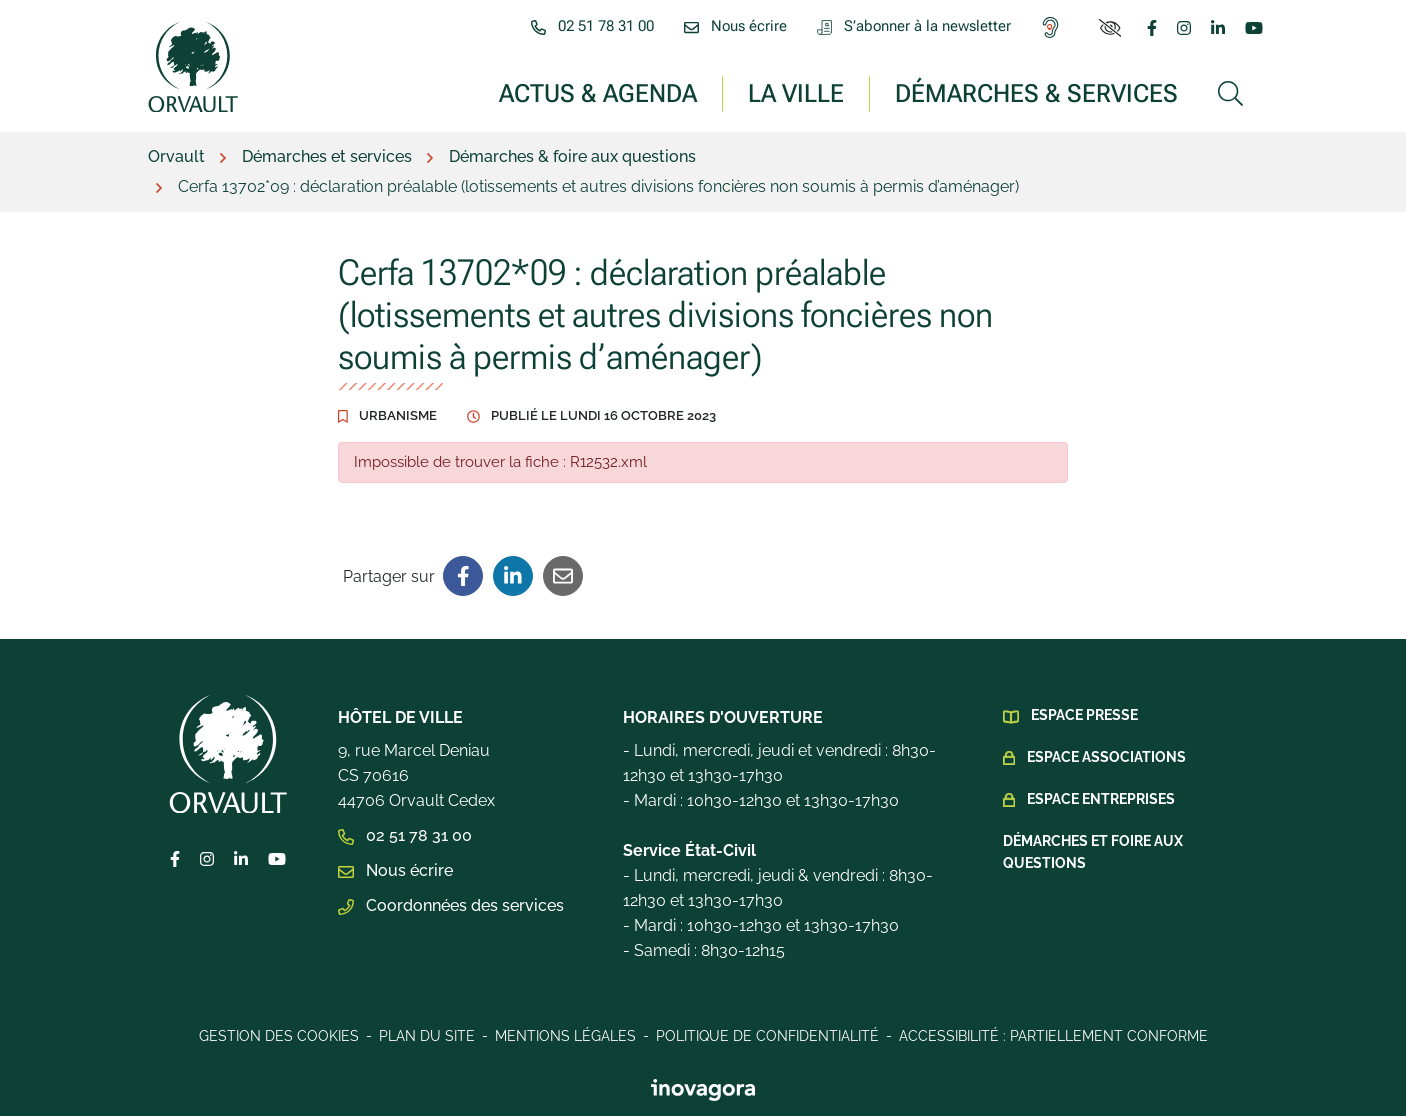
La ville (796, 92)
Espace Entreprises (1101, 799)
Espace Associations (1106, 757)
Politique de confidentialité (767, 1036)
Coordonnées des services (451, 905)
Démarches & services (1036, 92)
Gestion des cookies (279, 1036)
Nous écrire (395, 870)
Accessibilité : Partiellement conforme (1053, 1036)
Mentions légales (565, 1036)
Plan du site (427, 1036)
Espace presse (1084, 715)
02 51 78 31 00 (405, 835)
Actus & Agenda (598, 92)
